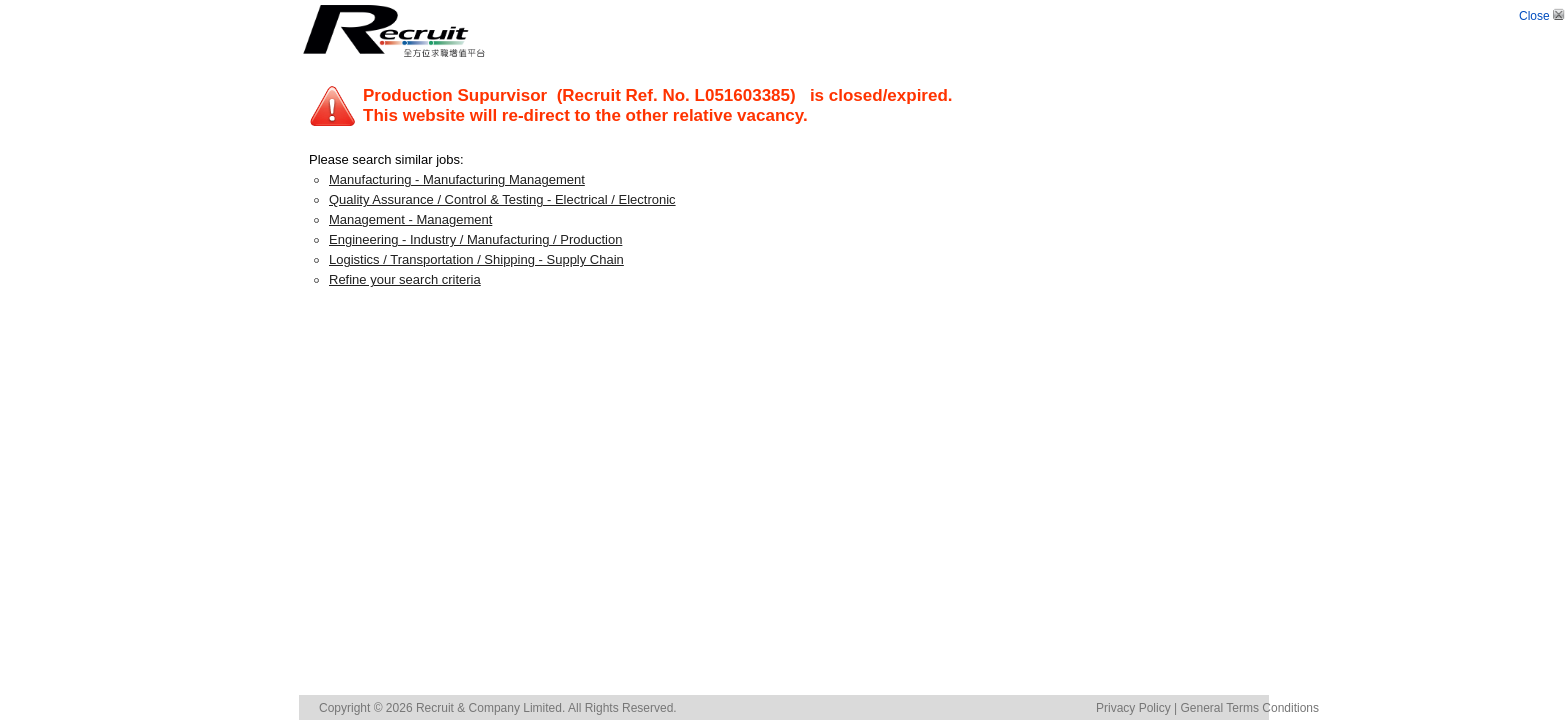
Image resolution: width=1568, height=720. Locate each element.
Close (1543, 16)
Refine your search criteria (405, 279)
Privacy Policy (1133, 708)
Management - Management (410, 219)
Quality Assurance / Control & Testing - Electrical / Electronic (502, 199)
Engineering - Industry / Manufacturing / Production (475, 239)
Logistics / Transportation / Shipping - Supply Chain (476, 259)
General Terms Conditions (1249, 708)
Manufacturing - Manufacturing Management (457, 179)
